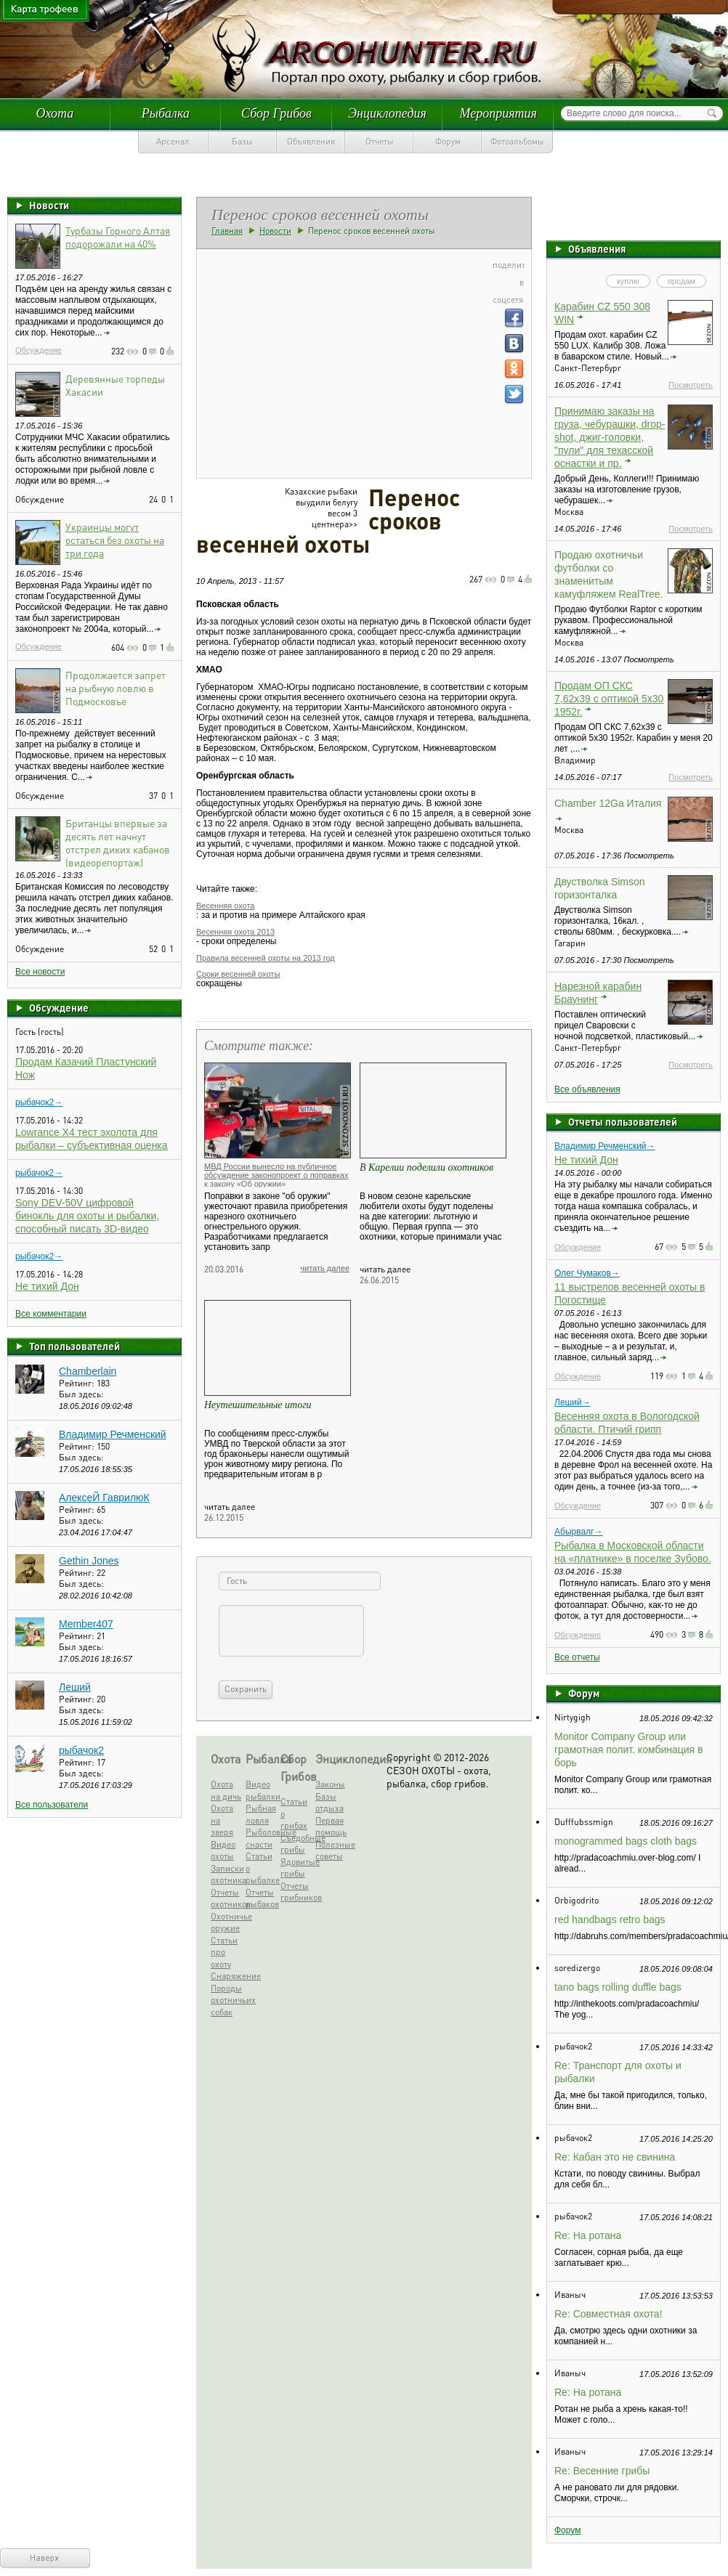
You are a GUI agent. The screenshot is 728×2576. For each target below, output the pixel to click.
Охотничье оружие (226, 1922)
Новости (49, 204)
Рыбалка (166, 113)
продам (681, 281)
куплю (628, 281)
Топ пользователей (74, 1345)
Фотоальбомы (517, 141)
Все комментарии (50, 1314)
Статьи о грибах (293, 1813)
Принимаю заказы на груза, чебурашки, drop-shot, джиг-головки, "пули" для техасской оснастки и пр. (609, 437)
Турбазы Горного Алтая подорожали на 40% (117, 237)
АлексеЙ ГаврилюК (104, 1497)
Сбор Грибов (276, 113)
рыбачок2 (81, 1750)
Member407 (86, 1624)
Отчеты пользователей (622, 1121)
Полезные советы (331, 1850)
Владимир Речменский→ (604, 1146)
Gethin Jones (89, 1561)
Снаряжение (226, 1975)
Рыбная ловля (261, 1814)
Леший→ (572, 1402)
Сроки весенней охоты (238, 974)
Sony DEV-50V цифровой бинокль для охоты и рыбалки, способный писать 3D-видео (87, 1216)
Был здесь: (81, 1394)
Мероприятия (497, 113)
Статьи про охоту (224, 1952)
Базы (242, 141)
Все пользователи (51, 1805)
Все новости (40, 972)
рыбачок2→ (38, 1102)
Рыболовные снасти (261, 1838)
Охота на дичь (226, 1790)
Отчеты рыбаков (261, 1898)
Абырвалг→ (578, 1532)
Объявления (311, 141)
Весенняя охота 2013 (235, 931)
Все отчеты (577, 1657)
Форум (448, 141)
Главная (227, 230)
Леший (75, 1687)
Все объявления (587, 1089)
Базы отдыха (329, 1802)
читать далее (324, 1268)
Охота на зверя (222, 1820)
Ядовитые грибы (296, 1868)
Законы (330, 1784)
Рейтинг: (78, 1383)
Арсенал (173, 141)
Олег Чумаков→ (587, 1273)
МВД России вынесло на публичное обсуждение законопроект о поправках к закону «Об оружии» (276, 1175)
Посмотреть (690, 385)
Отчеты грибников (296, 1891)
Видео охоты (223, 1850)
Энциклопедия (387, 113)
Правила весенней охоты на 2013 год (265, 958)
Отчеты (379, 141)
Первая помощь (331, 1826)
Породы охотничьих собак (226, 2000)
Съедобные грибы (296, 1844)
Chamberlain (87, 1371)
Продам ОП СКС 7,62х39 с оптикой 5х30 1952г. (608, 699)
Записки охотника (226, 1874)
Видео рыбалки (261, 1790)
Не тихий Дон (47, 1286)
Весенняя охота (225, 905)
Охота (54, 113)
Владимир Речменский (112, 1434)
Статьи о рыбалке (261, 1867)
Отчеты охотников (226, 1898)
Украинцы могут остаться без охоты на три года (114, 539)
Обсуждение (38, 350)
